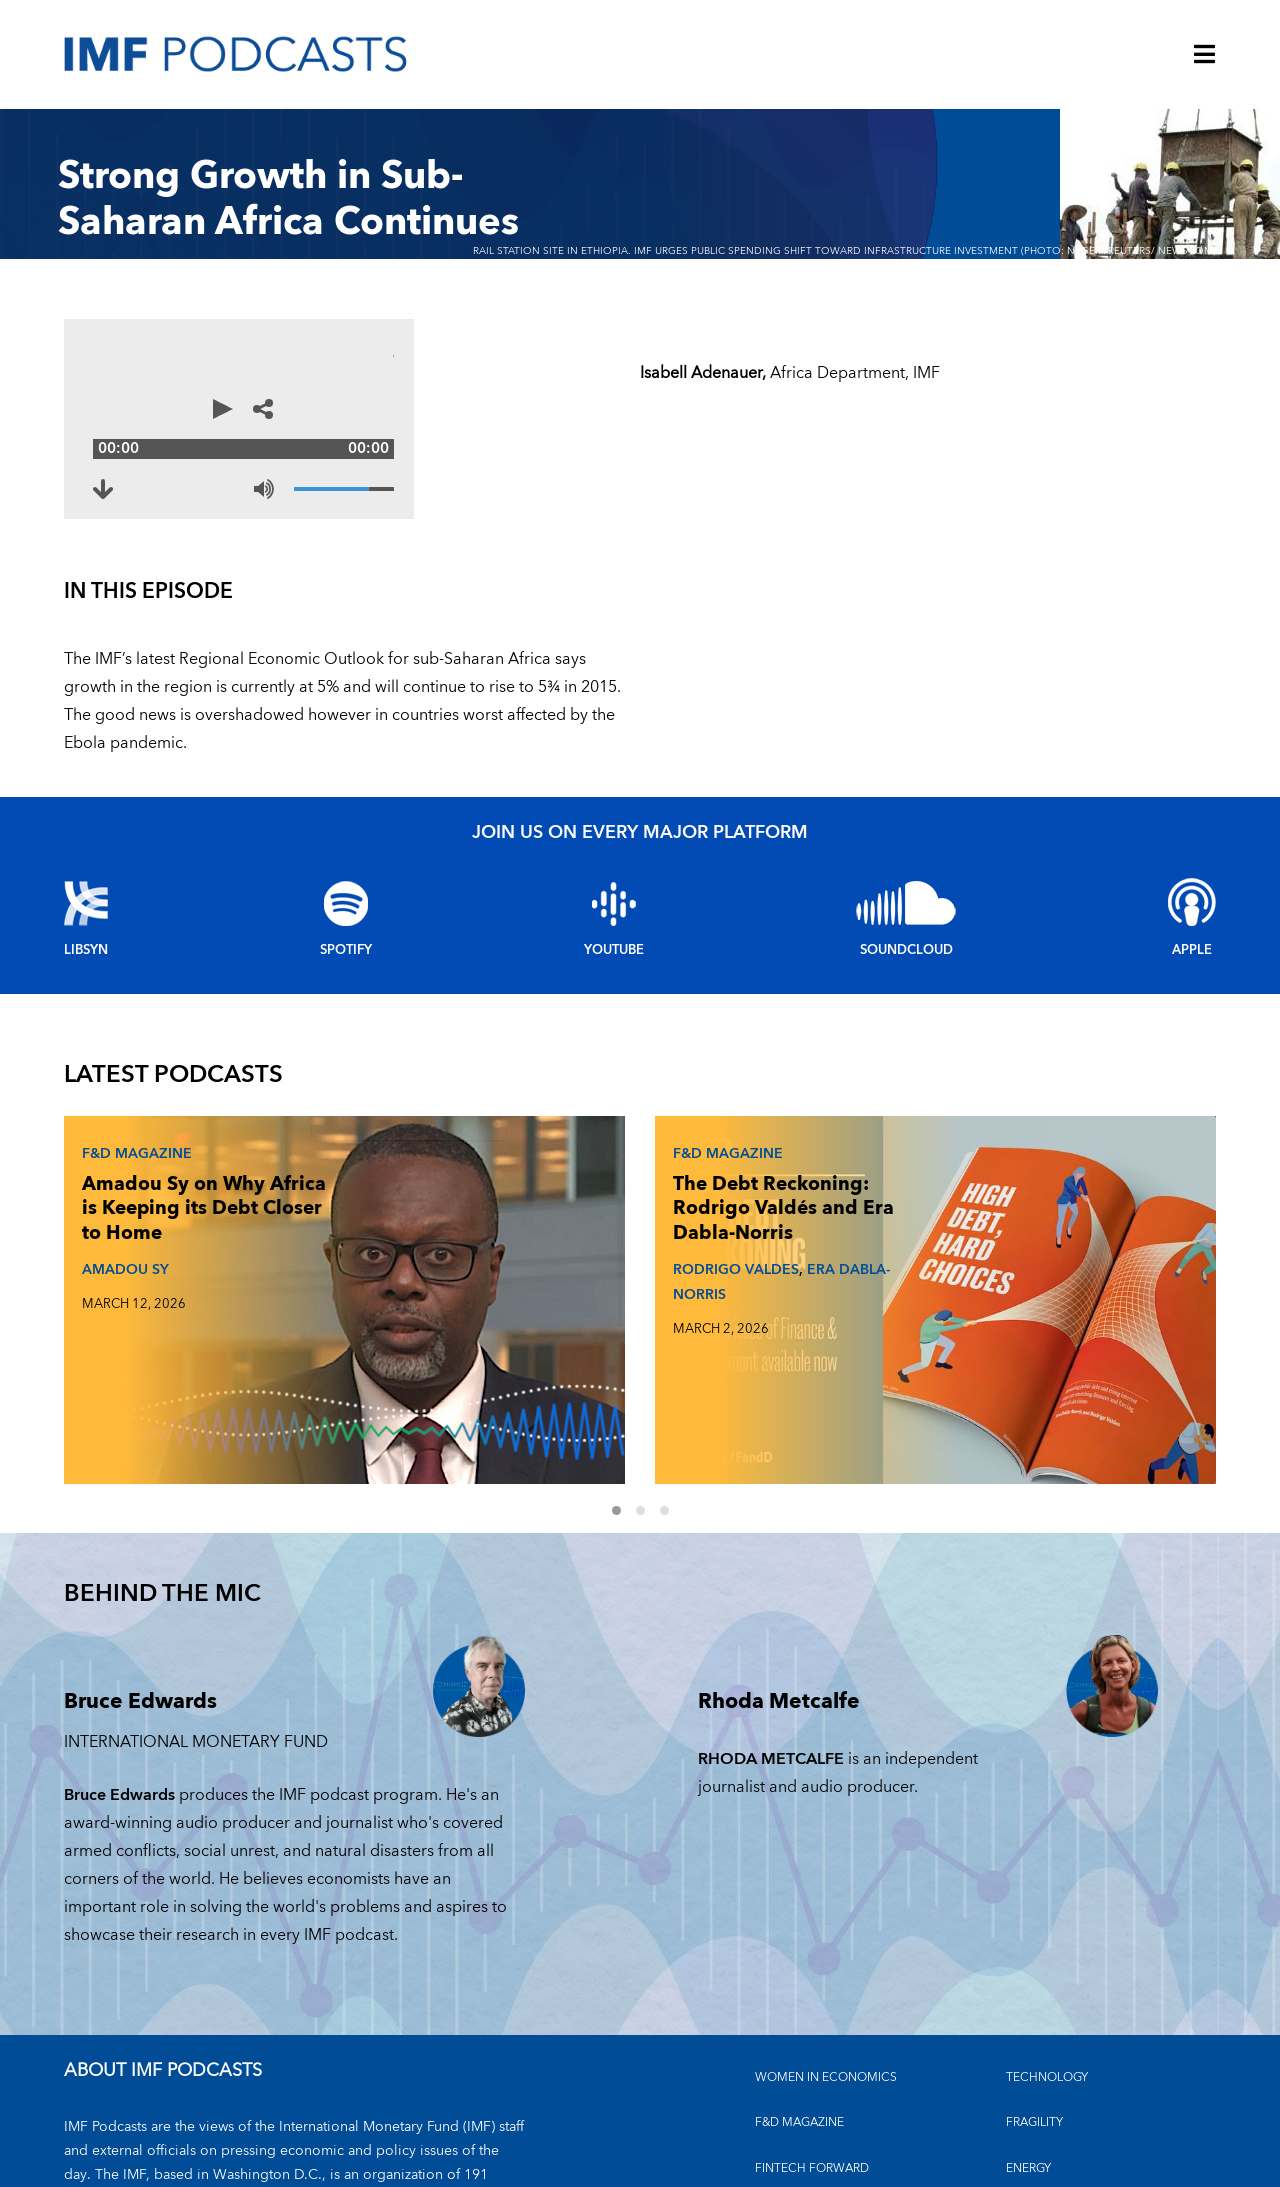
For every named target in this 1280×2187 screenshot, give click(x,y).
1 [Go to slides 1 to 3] (628, 1350)
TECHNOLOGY (1047, 1915)
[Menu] (1205, 56)
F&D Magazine (131, 1119)
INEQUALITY (1040, 2051)
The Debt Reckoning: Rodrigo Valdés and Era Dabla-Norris (542, 1200)
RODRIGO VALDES (533, 1284)
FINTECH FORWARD (812, 2006)
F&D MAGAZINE (799, 1960)
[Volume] (594, 469)
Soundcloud (906, 922)
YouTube (614, 922)
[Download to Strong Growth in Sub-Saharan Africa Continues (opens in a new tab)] (123, 469)
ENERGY (1028, 2006)
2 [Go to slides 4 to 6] (652, 1350)
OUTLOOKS (1039, 2097)
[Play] (94, 419)
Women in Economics (826, 1915)
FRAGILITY (1034, 1960)
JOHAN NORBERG (926, 1259)
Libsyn (86, 922)
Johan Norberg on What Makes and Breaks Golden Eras (935, 1187)
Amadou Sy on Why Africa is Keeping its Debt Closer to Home (154, 1187)
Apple (1192, 922)
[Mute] (514, 469)
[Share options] (634, 419)
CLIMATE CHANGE (807, 2051)
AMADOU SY (119, 1259)
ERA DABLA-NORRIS (551, 1297)
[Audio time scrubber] (364, 419)
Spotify (346, 922)
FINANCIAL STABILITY (815, 2097)
